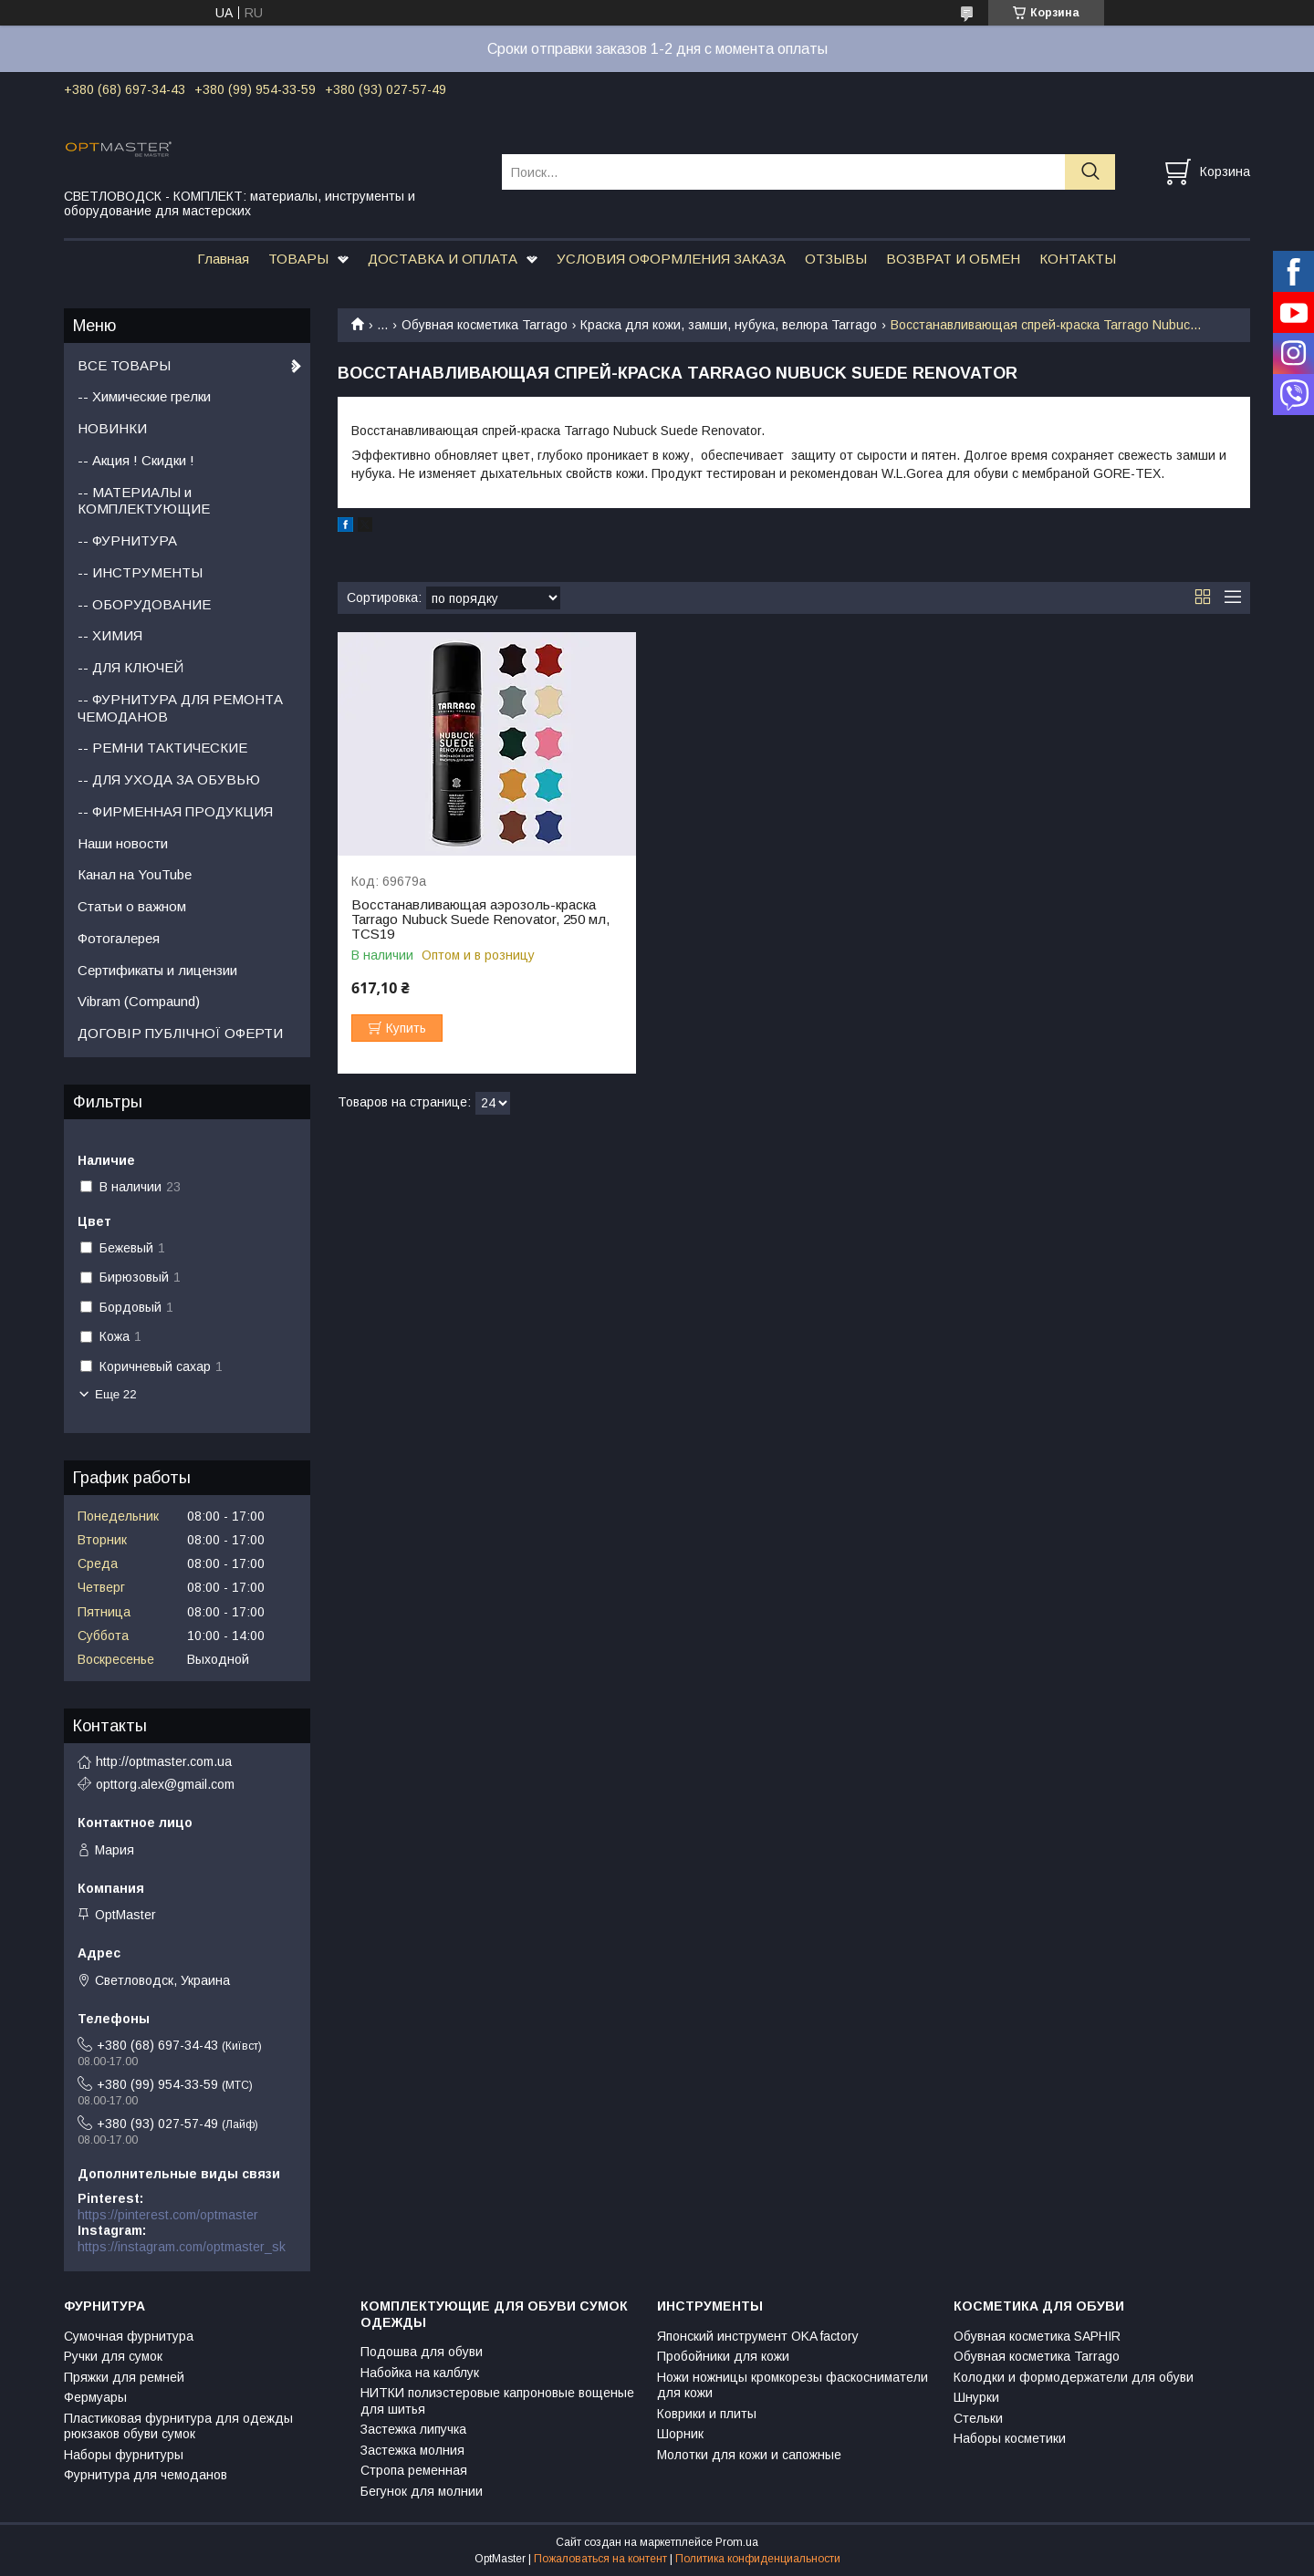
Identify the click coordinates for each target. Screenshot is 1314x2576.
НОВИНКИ (112, 428)
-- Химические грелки (144, 396)
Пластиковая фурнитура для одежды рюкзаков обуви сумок (178, 2426)
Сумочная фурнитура (128, 2336)
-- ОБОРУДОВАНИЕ (144, 604)
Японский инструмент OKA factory (758, 2336)
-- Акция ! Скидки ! (136, 460)
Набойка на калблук (419, 2372)
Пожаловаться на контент (600, 2558)
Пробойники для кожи (723, 2356)
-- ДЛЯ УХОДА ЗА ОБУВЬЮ (169, 779)
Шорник (680, 2433)
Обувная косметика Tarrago (485, 324)
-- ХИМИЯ (110, 635)
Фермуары (95, 2397)
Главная (223, 258)
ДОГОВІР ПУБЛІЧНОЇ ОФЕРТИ (180, 1033)
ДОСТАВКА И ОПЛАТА (442, 258)
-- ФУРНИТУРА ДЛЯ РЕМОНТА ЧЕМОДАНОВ (180, 707)
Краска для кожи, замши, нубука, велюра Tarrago (728, 324)
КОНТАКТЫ (1077, 258)
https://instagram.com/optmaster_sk (182, 2246)
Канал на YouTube (135, 874)
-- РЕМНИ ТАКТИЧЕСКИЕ (162, 747)
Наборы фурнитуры (123, 2454)
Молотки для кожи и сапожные (749, 2454)
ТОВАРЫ (298, 258)
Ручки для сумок (113, 2356)
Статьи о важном (132, 906)
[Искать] (1090, 172)
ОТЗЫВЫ (836, 258)
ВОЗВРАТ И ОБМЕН (953, 258)
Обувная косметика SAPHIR (1037, 2336)
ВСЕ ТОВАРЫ (124, 365)
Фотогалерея (119, 938)
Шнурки (976, 2397)
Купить (406, 1028)
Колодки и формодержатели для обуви (1074, 2377)
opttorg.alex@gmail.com (165, 1784)
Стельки (978, 2418)
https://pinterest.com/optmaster (168, 2214)
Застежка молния (412, 2450)
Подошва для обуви (421, 2351)
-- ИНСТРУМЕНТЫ (140, 572)
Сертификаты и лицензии (157, 970)
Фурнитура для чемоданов (145, 2474)
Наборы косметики (1010, 2438)
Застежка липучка (413, 2429)
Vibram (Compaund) (139, 1001)
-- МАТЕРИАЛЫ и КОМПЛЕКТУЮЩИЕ (144, 500)
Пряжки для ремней (124, 2377)
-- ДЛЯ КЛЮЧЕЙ (130, 667)
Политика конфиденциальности (757, 2558)
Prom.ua (736, 2542)
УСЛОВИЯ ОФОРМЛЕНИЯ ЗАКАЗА (671, 258)
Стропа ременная (413, 2470)
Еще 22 (116, 1394)
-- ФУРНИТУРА (127, 540)
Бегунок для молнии (421, 2491)
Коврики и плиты (706, 2413)
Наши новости (123, 843)
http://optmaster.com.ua (164, 1761)
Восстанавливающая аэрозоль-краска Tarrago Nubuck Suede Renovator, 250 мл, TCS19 (480, 919)
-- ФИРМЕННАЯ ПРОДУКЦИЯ (175, 811)
